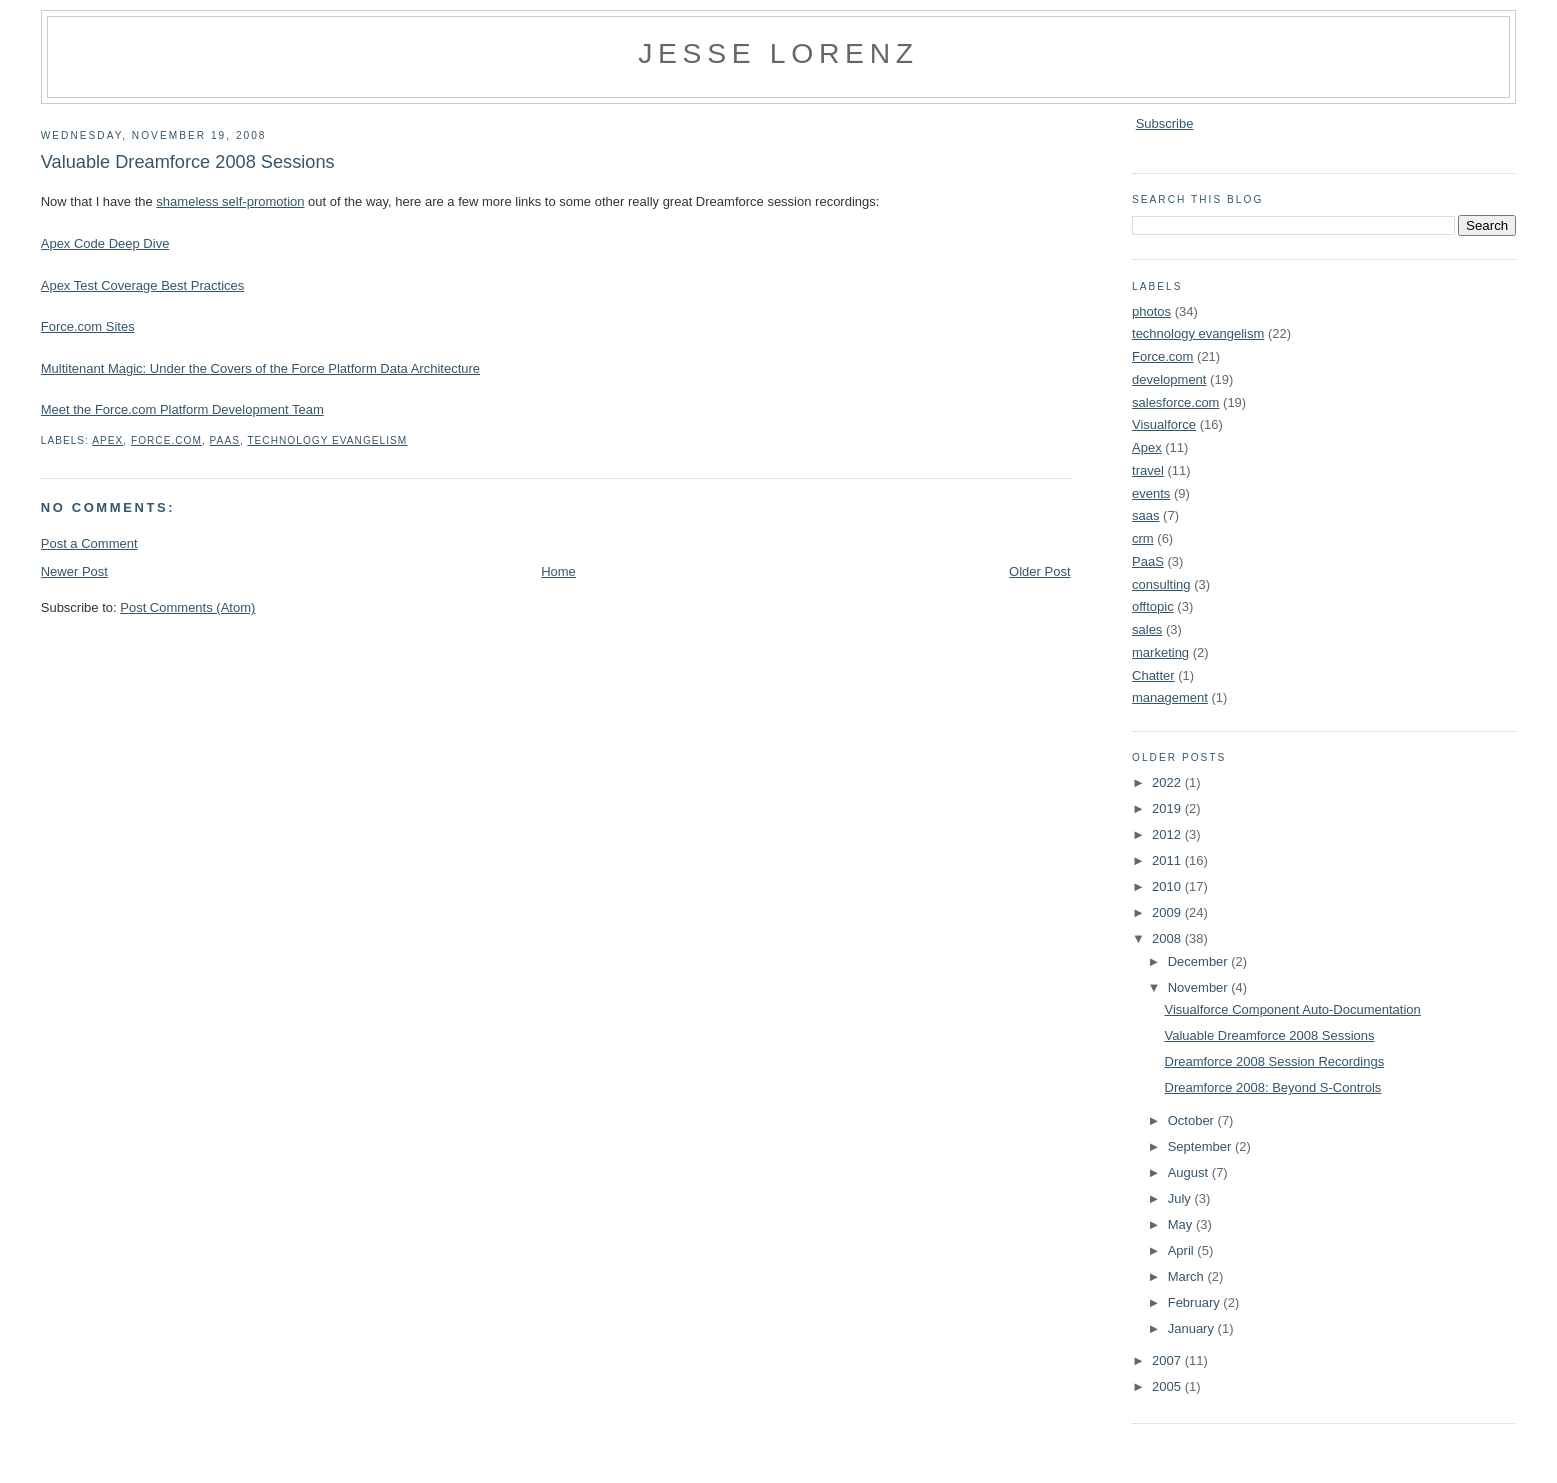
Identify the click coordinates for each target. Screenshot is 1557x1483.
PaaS (225, 440)
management (1170, 697)
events (1151, 493)
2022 (1168, 782)
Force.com (166, 440)
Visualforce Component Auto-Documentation (1293, 1009)
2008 (1168, 938)
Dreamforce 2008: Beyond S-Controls (1273, 1087)
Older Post (1039, 571)
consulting (1161, 584)
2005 (1168, 1386)
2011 (1168, 860)
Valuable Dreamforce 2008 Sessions (188, 162)
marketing (1160, 652)
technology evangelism (327, 440)
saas (1145, 515)
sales (1147, 629)
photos (1151, 311)
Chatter (1153, 675)
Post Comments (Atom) (187, 607)
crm (1143, 538)
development (1169, 379)
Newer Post (74, 571)
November (1200, 987)
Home (558, 571)
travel (1148, 470)
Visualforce (1164, 424)
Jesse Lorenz (778, 53)
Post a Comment (89, 543)
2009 (1168, 912)
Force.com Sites (88, 326)
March (1188, 1276)
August (1190, 1172)
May (1182, 1224)
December (1200, 961)
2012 (1168, 834)
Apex (107, 440)
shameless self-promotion (230, 201)
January (1193, 1328)
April (1183, 1250)
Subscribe (1165, 123)
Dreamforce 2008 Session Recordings (1275, 1061)
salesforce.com (1175, 402)
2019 (1168, 808)
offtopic (1153, 606)
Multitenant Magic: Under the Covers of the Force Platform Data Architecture (260, 368)
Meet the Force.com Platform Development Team (182, 409)
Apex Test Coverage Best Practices (143, 285)
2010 (1168, 886)
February (1196, 1302)
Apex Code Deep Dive (105, 243)
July (1181, 1198)
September (1201, 1146)
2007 (1168, 1360)
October (1193, 1120)
